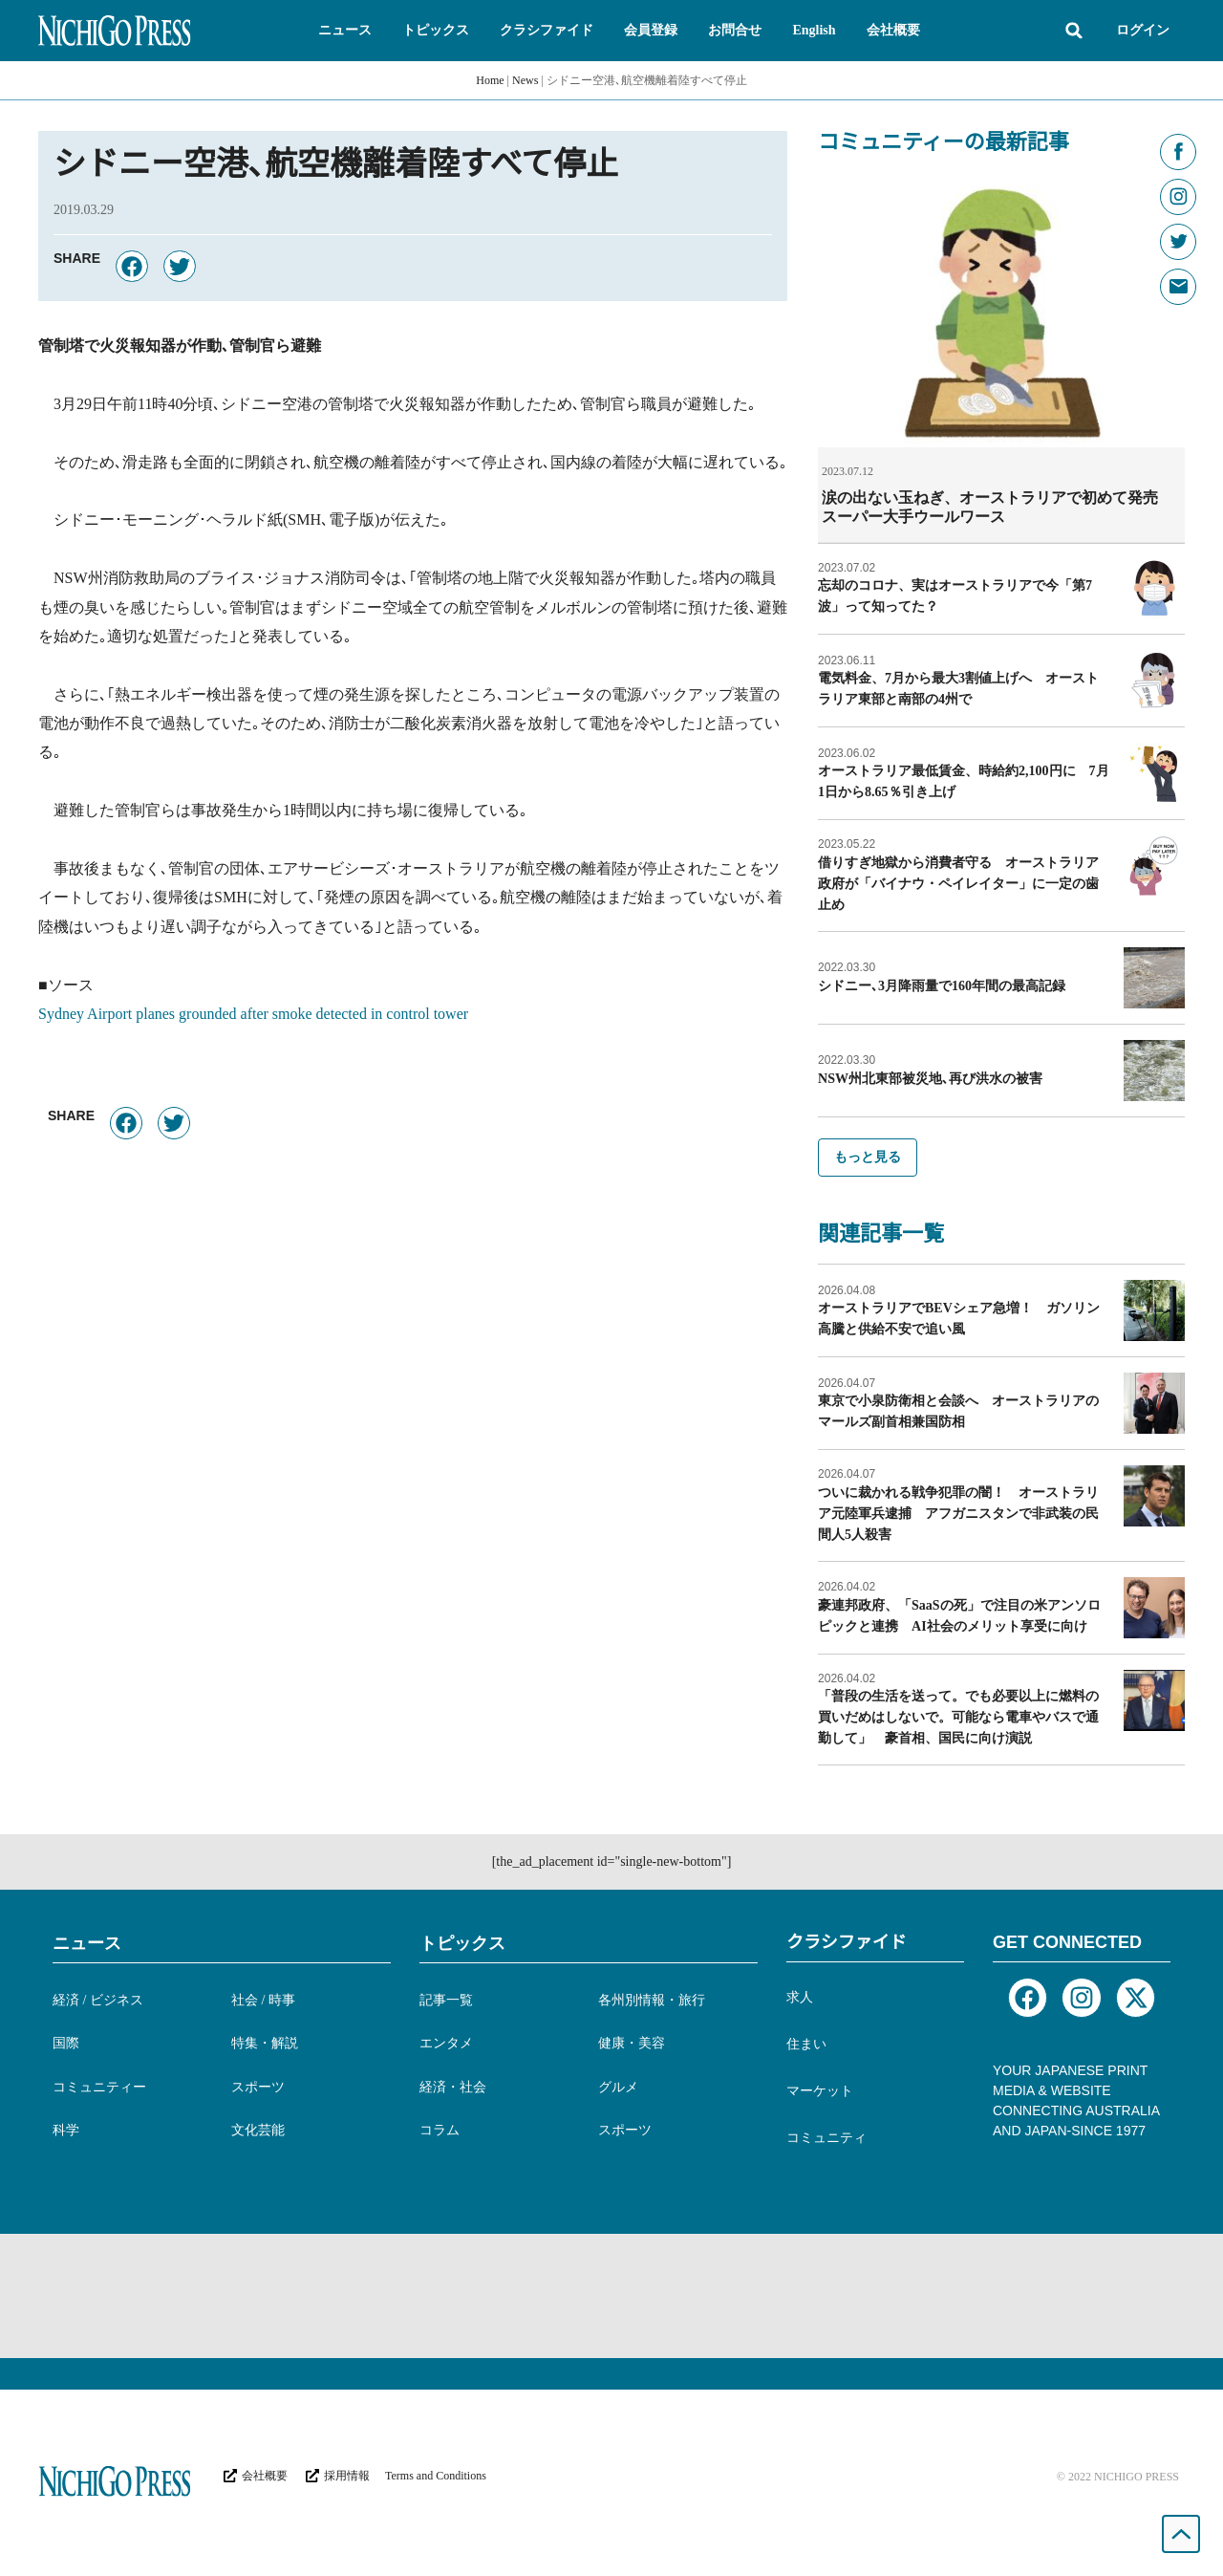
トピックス (462, 1942)
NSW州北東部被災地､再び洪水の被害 (930, 1078)
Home (490, 80)
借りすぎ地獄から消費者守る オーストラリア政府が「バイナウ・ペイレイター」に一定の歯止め (958, 883)
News (525, 80)
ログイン (1142, 30)
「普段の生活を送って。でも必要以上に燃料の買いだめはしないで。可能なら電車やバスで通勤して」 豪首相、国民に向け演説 (958, 1716)
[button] (345, 30)
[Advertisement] (611, 2295)
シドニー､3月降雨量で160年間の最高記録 (941, 985)
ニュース (87, 1942)
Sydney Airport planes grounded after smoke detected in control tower (253, 1014)
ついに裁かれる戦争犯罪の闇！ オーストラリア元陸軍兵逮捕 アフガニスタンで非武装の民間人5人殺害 (958, 1512)
